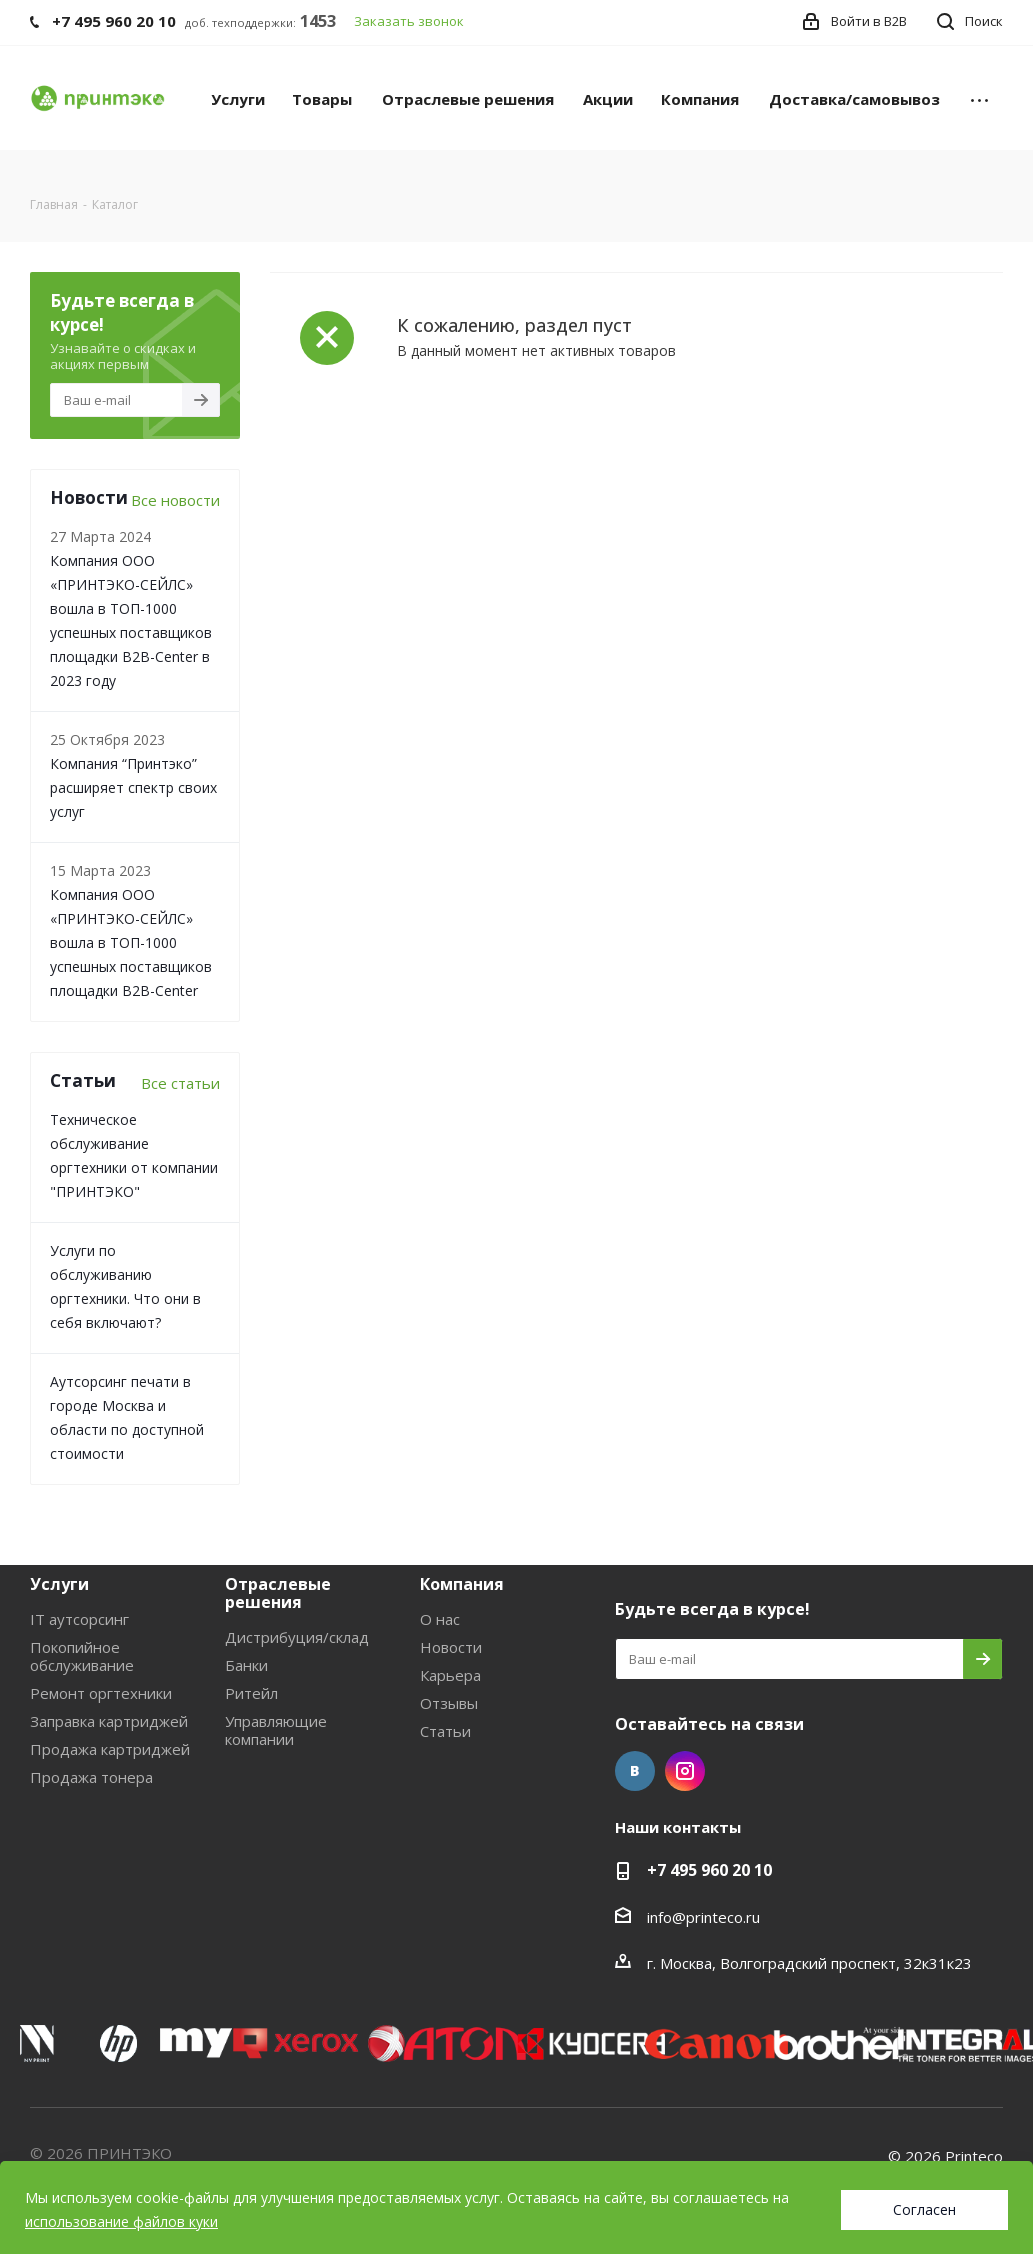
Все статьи (180, 1083)
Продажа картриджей (110, 1749)
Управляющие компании (276, 1730)
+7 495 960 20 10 (709, 1870)
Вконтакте (635, 1771)
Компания (462, 1584)
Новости (451, 1647)
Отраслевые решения (278, 1593)
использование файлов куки (121, 2221)
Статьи (445, 1731)
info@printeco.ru (703, 1917)
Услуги (59, 1584)
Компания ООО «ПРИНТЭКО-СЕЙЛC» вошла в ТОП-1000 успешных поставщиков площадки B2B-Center (131, 942)
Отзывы (449, 1703)
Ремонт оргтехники (101, 1693)
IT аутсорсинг (79, 1619)
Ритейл (251, 1693)
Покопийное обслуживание (82, 1656)
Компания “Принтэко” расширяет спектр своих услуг (133, 787)
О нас (440, 1619)
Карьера (450, 1675)
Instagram (685, 1771)
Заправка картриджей (109, 1721)
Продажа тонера (91, 1777)
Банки (246, 1665)
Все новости (175, 500)
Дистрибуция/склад (297, 1637)
